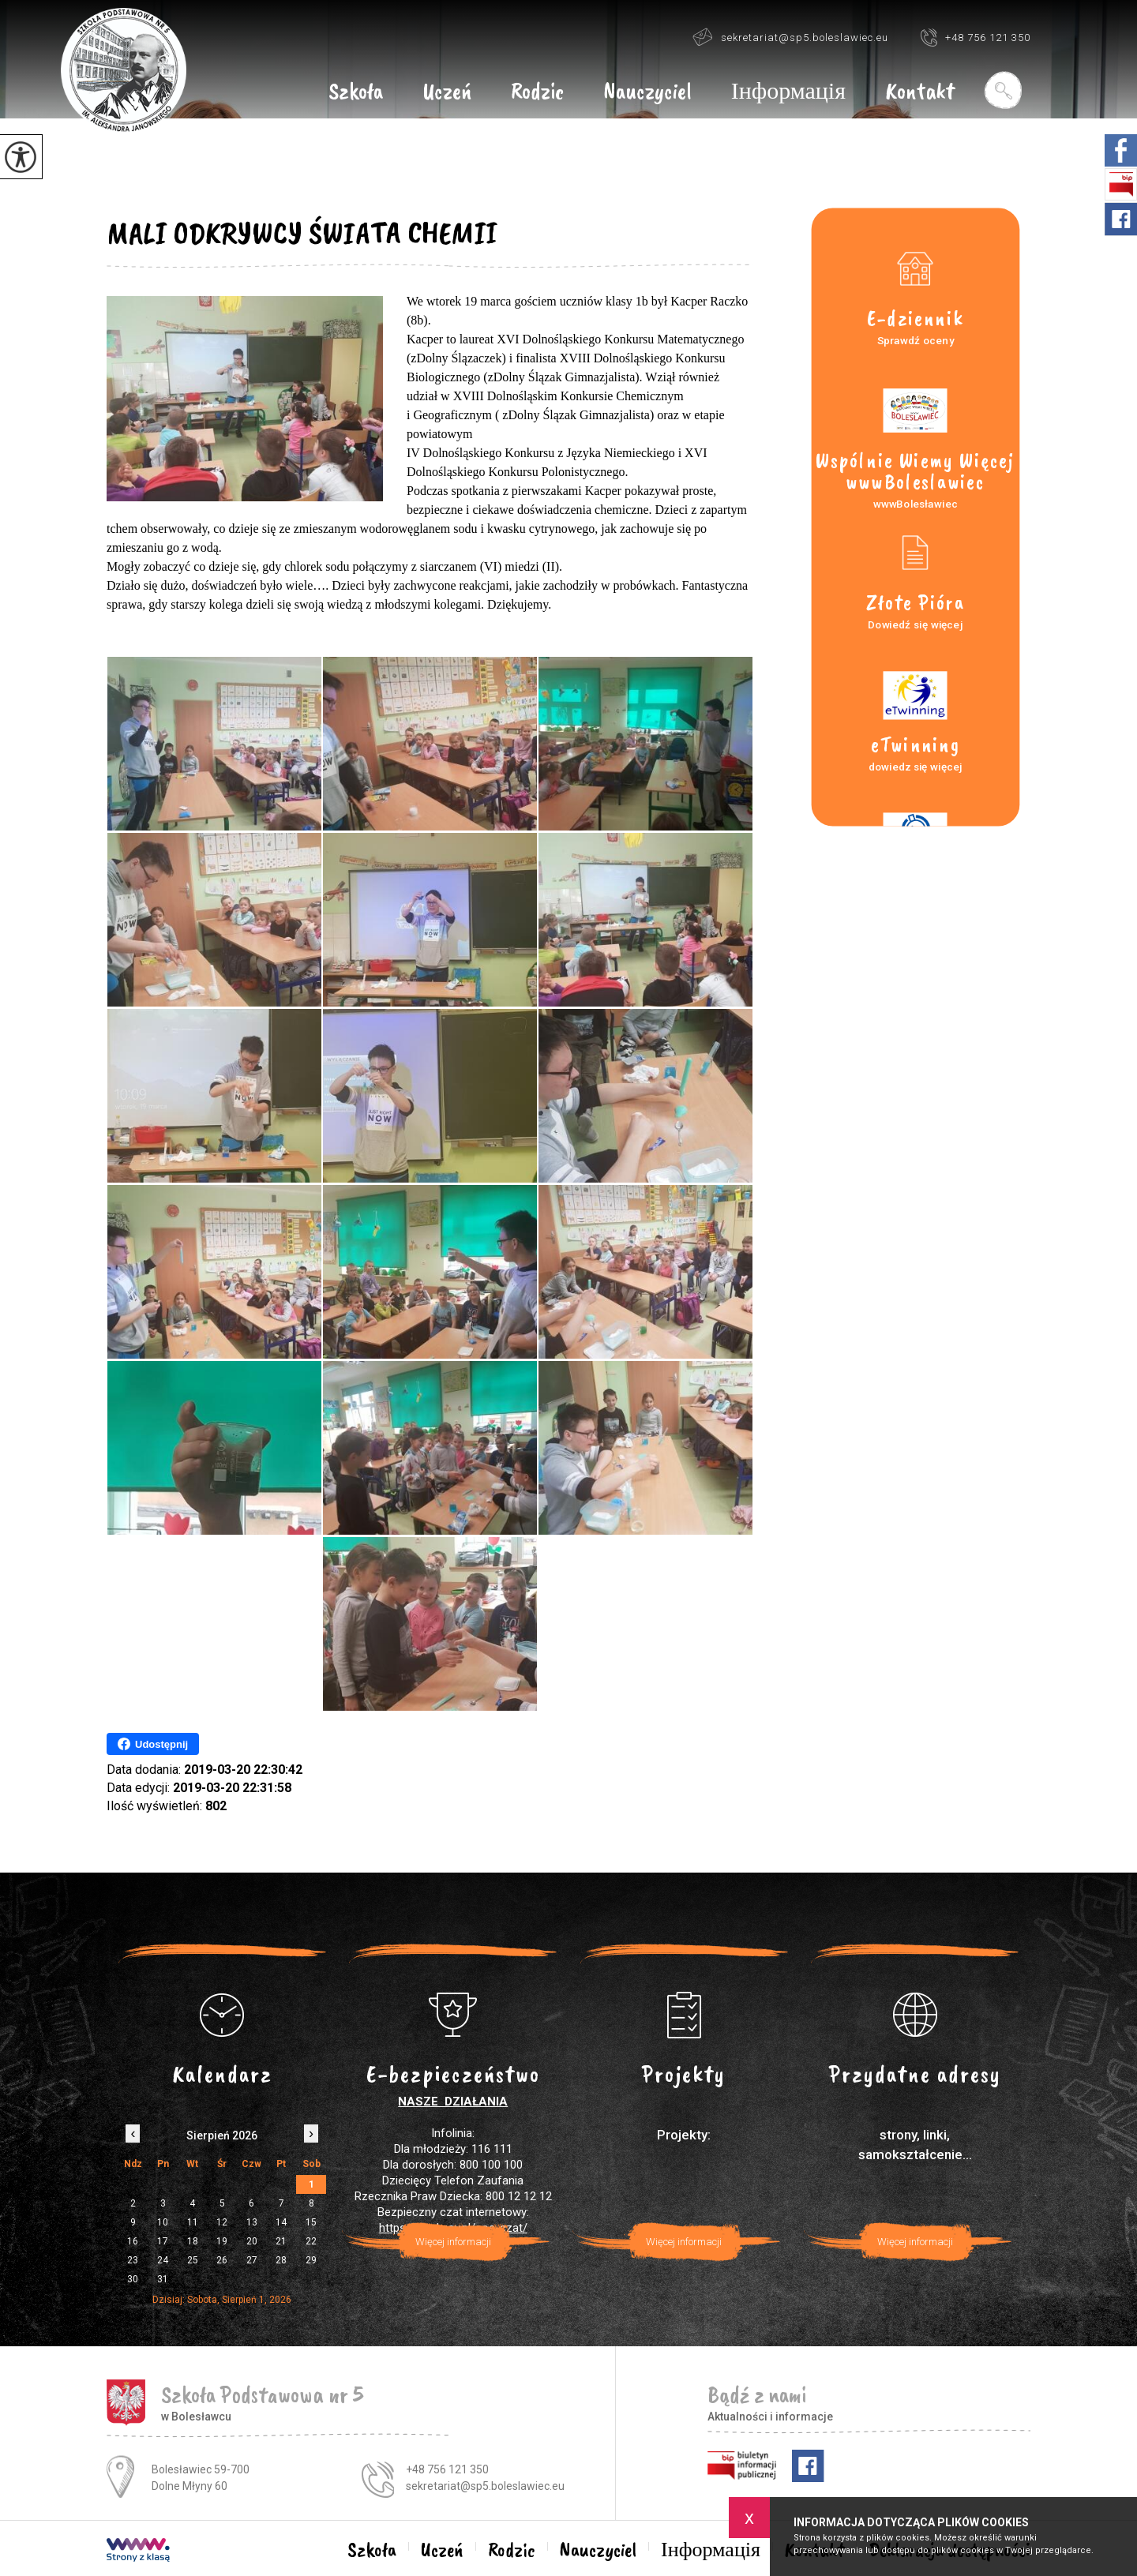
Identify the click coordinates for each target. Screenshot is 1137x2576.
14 (281, 2222)
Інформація (788, 92)
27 (251, 2260)
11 (192, 2222)
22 (311, 2241)
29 (311, 2260)
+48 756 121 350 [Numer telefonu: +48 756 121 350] (447, 2469)
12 (221, 2222)
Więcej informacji (453, 2242)
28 (281, 2260)
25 (192, 2260)
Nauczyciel (647, 92)
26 (221, 2260)
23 (132, 2260)
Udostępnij (153, 1744)
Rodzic (537, 92)
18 (192, 2241)
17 (162, 2241)
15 (311, 2222)
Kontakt (920, 92)
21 (281, 2241)
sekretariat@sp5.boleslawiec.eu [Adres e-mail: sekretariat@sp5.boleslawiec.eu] (485, 2486)
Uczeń (446, 92)
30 (132, 2279)
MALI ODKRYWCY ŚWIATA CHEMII (302, 233)
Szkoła (355, 92)
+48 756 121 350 (975, 37)
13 (251, 2222)
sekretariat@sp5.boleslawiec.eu (790, 37)
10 (162, 2222)
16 (132, 2241)
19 (221, 2241)
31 (162, 2279)
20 (251, 2241)
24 (162, 2260)
